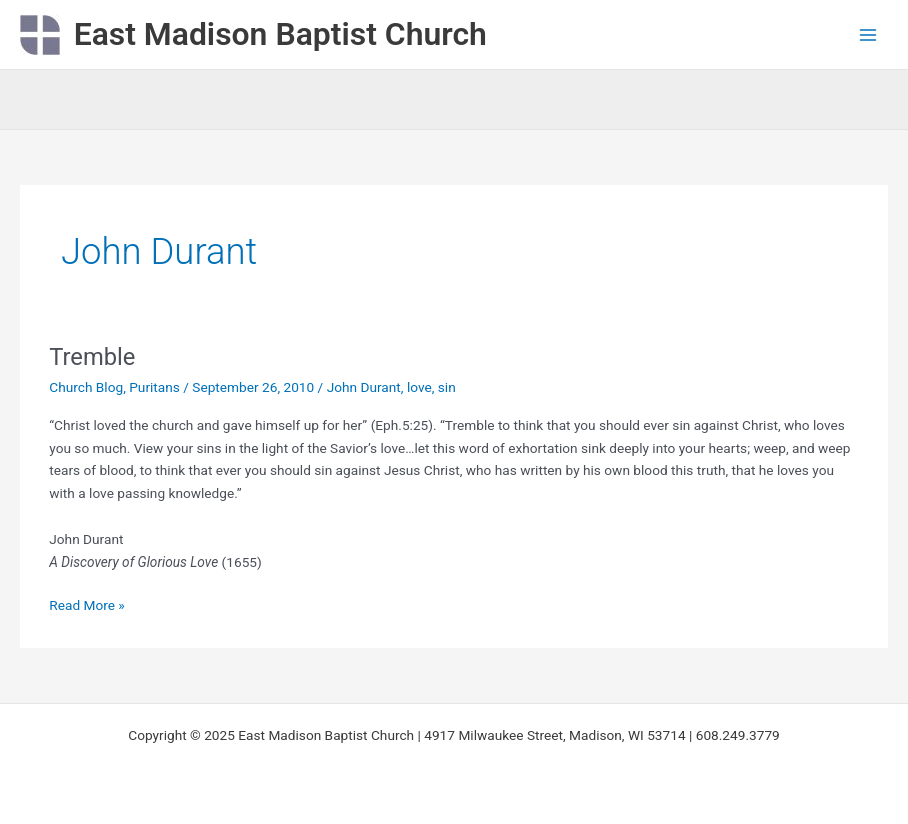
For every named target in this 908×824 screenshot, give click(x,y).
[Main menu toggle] (868, 34)
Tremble (92, 357)
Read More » (87, 603)
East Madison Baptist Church (280, 34)
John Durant (364, 387)
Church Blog (86, 387)
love (419, 387)
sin (447, 387)
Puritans (154, 387)
